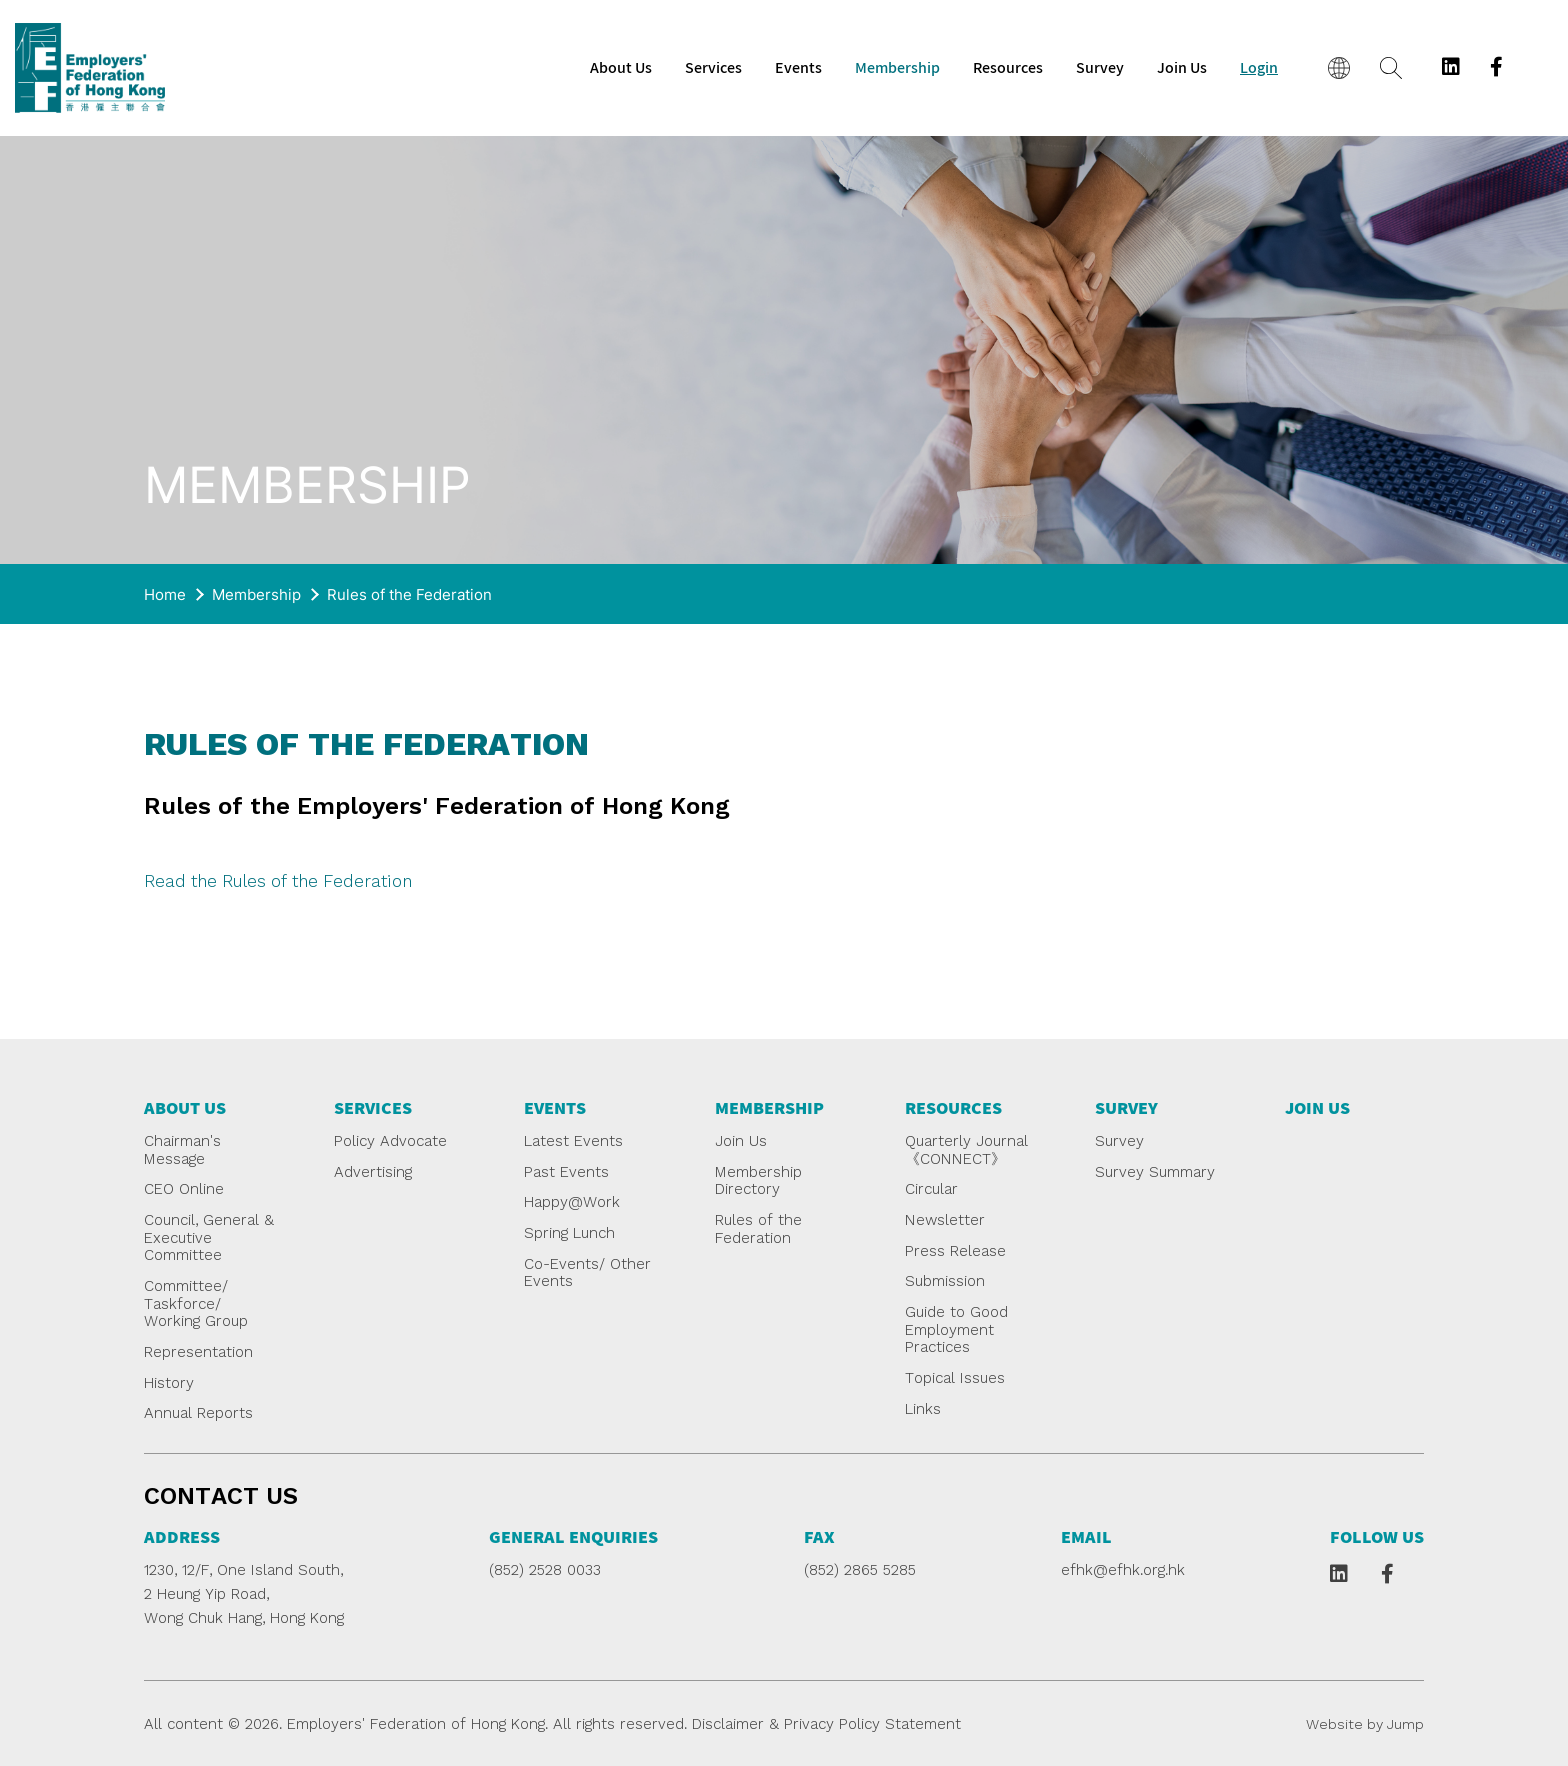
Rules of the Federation (409, 594)
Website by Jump (1365, 1724)
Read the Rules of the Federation (278, 881)
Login (1259, 68)
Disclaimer (728, 1724)
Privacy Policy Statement (872, 1724)
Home (165, 594)
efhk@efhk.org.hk (1123, 1570)
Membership (256, 594)
